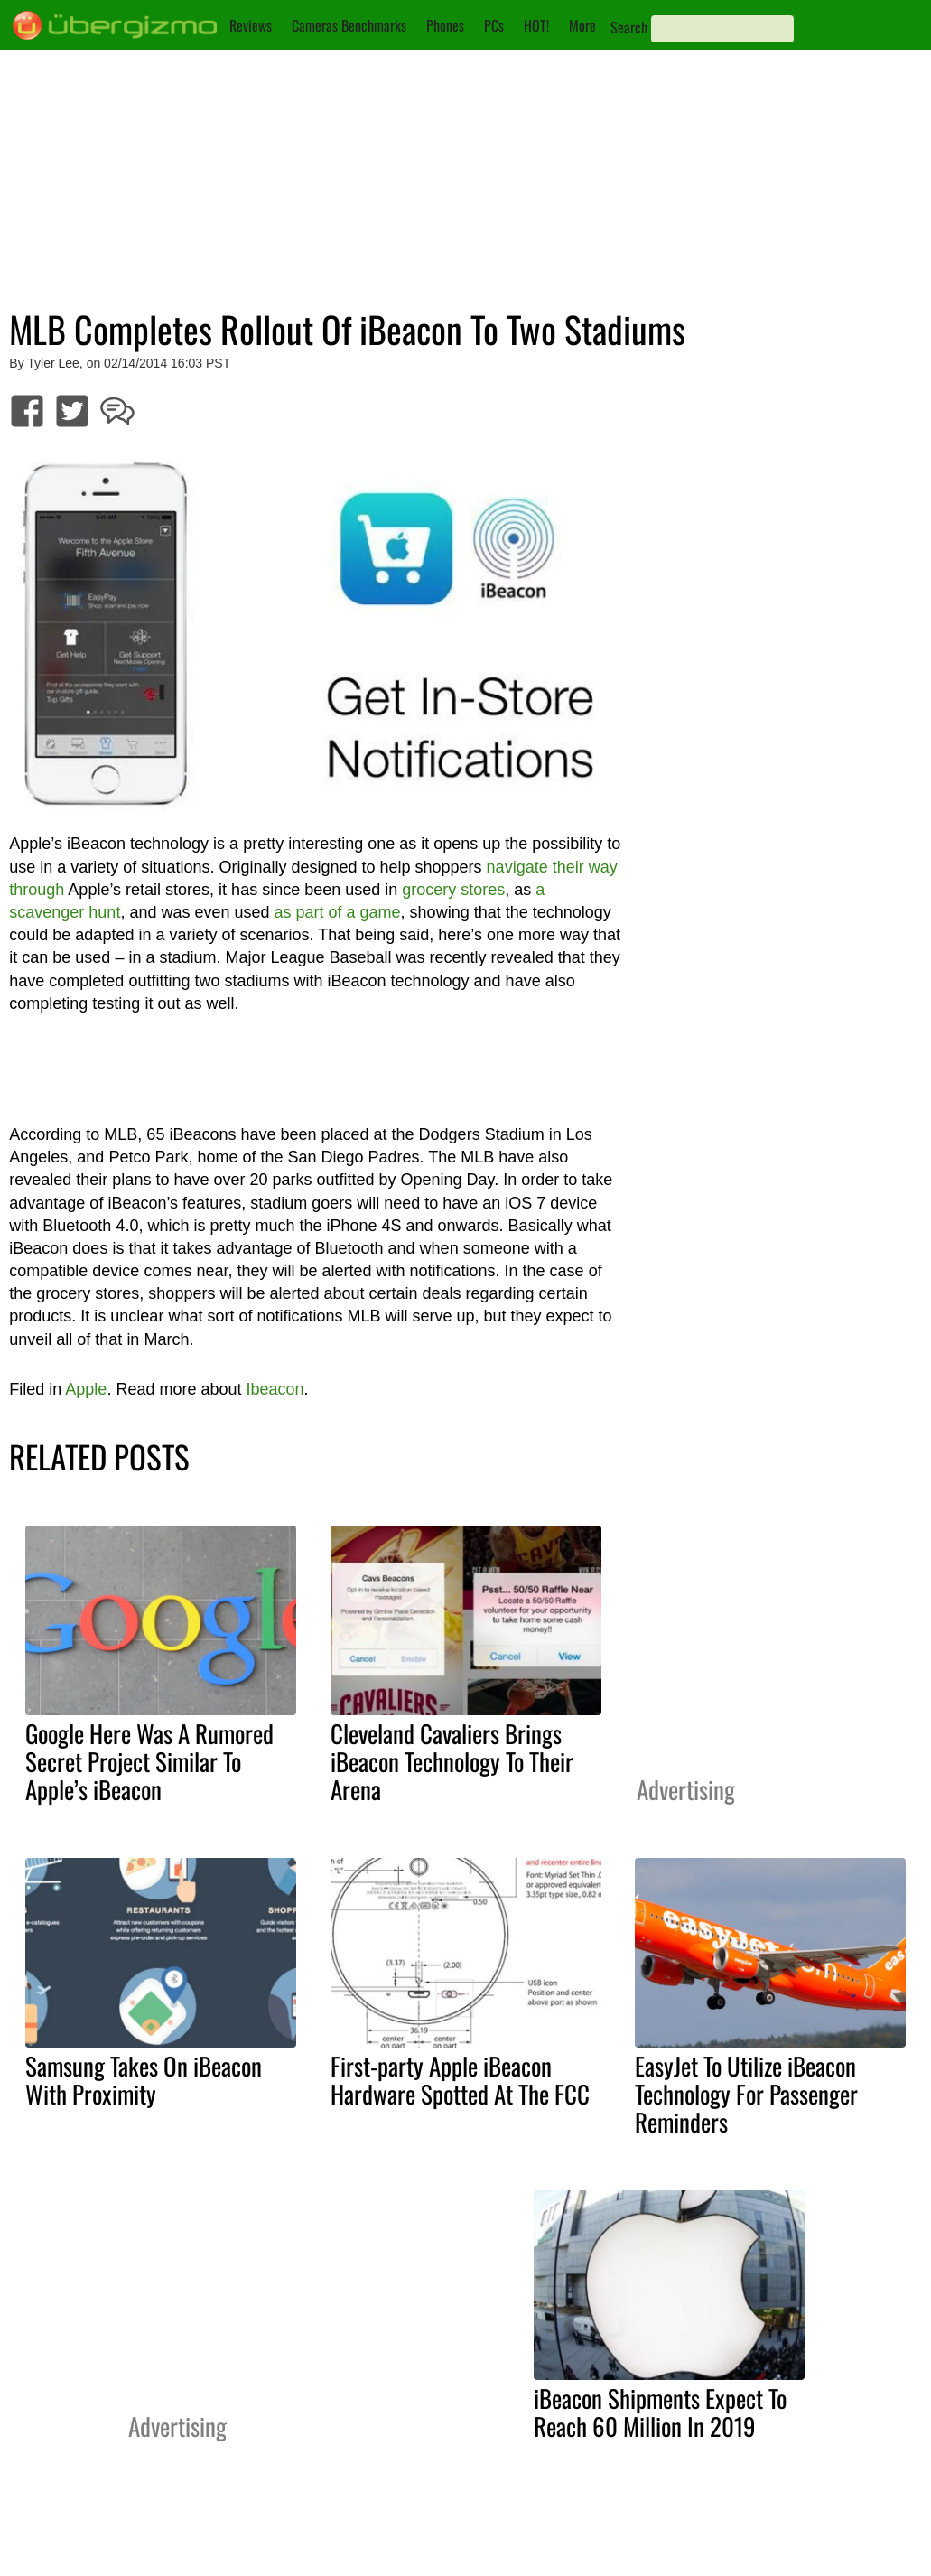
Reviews (250, 25)
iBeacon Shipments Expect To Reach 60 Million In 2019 (660, 2412)
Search (628, 27)
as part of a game (338, 912)
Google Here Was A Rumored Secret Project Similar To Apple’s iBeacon (149, 1761)
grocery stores (453, 890)
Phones (445, 25)
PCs (494, 25)
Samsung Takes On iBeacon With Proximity (143, 2080)
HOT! (536, 25)
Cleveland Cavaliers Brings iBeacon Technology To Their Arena (452, 1761)
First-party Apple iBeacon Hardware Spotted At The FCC (460, 2080)
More (582, 25)
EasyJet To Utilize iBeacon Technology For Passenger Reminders (746, 2094)
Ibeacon (274, 1389)
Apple (86, 1389)
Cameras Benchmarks (349, 25)
